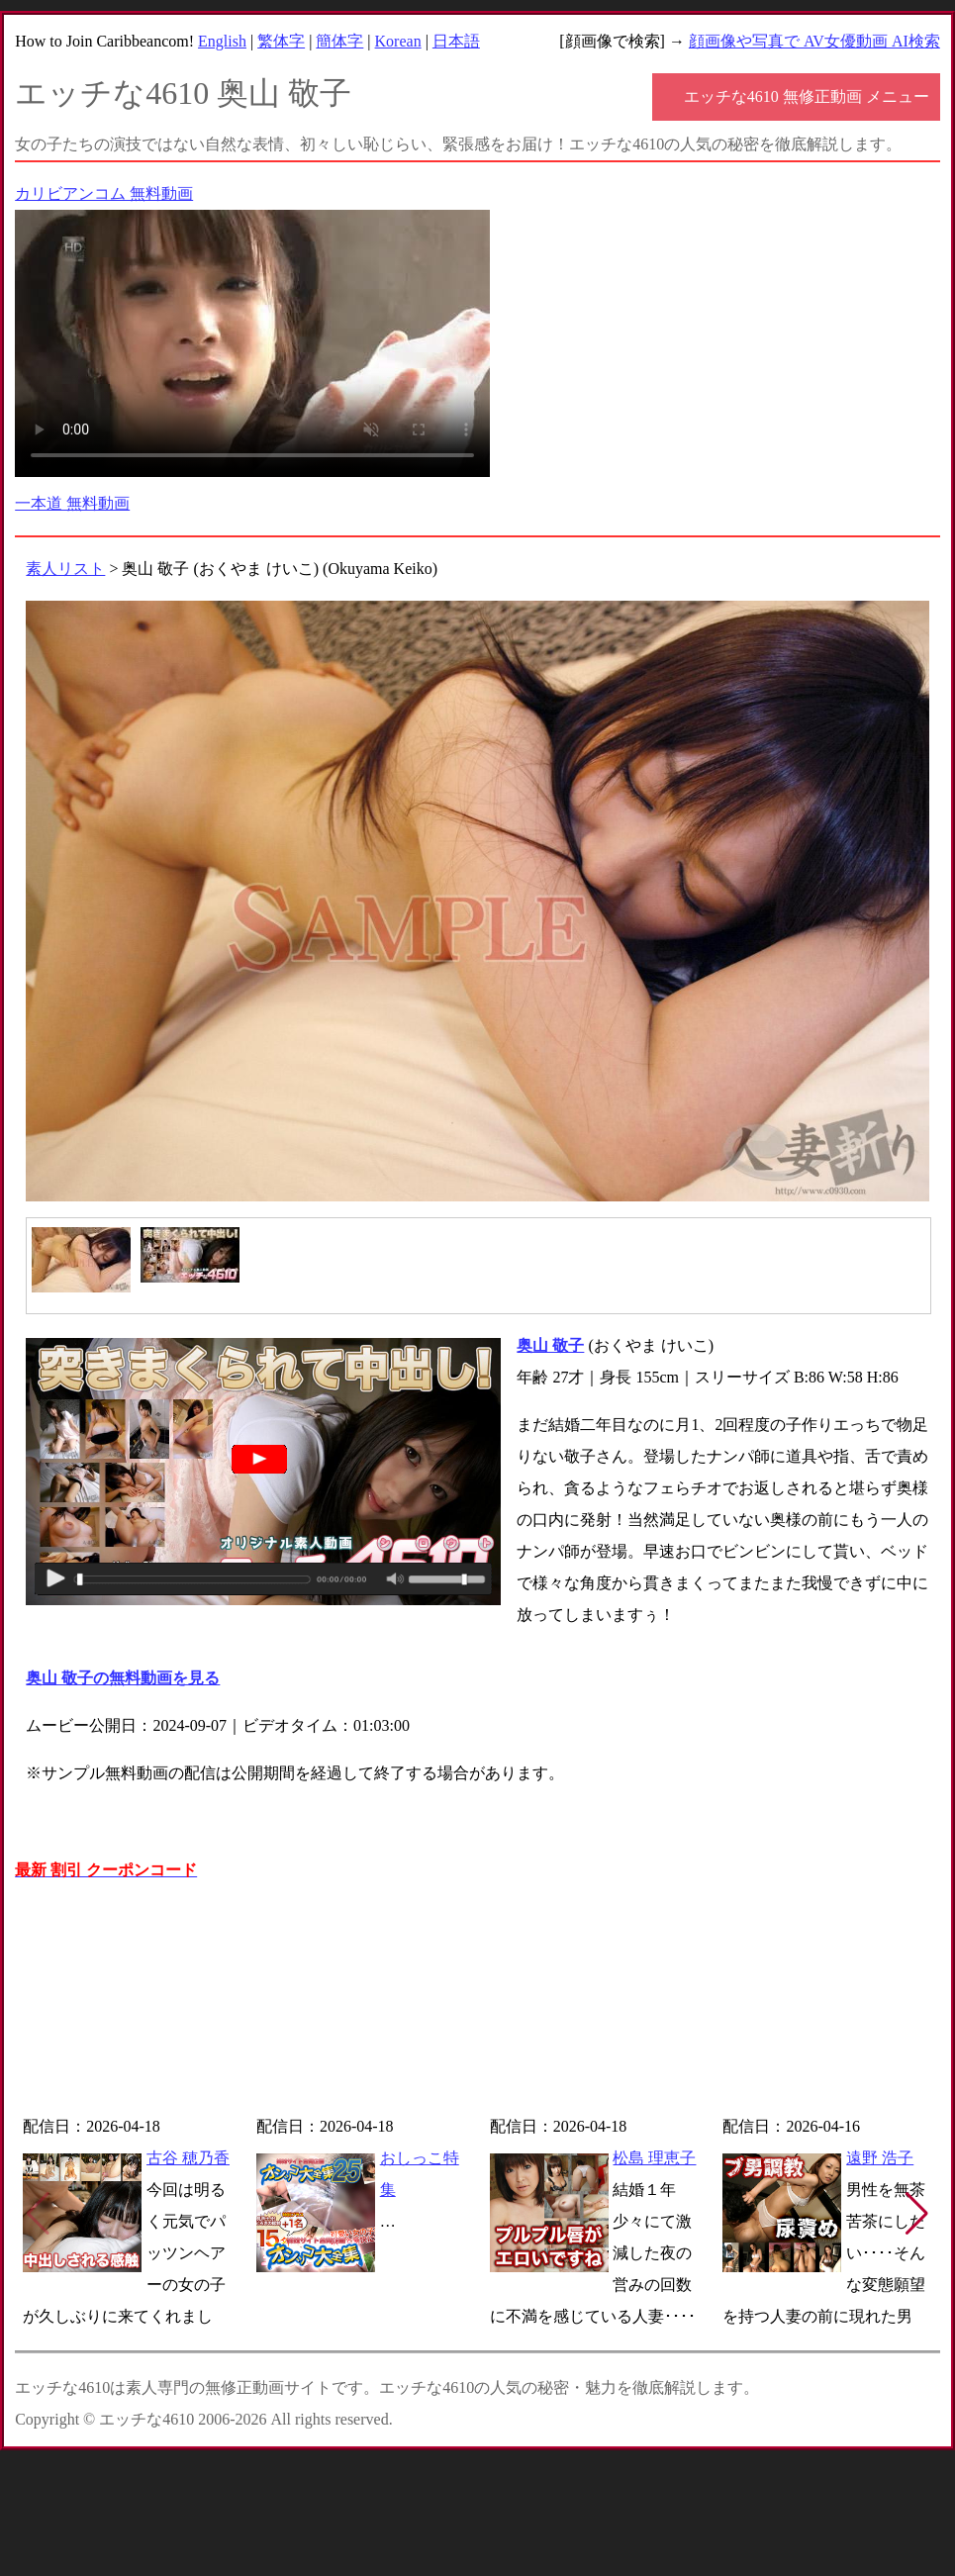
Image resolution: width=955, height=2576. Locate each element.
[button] (917, 2214)
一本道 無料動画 (72, 503)
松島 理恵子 (654, 2157)
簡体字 (339, 41)
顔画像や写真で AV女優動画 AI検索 (814, 41)
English (222, 41)
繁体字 (281, 41)
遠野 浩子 (879, 2157)
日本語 (456, 41)
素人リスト (65, 568)
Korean (398, 41)
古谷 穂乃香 (188, 2157)
